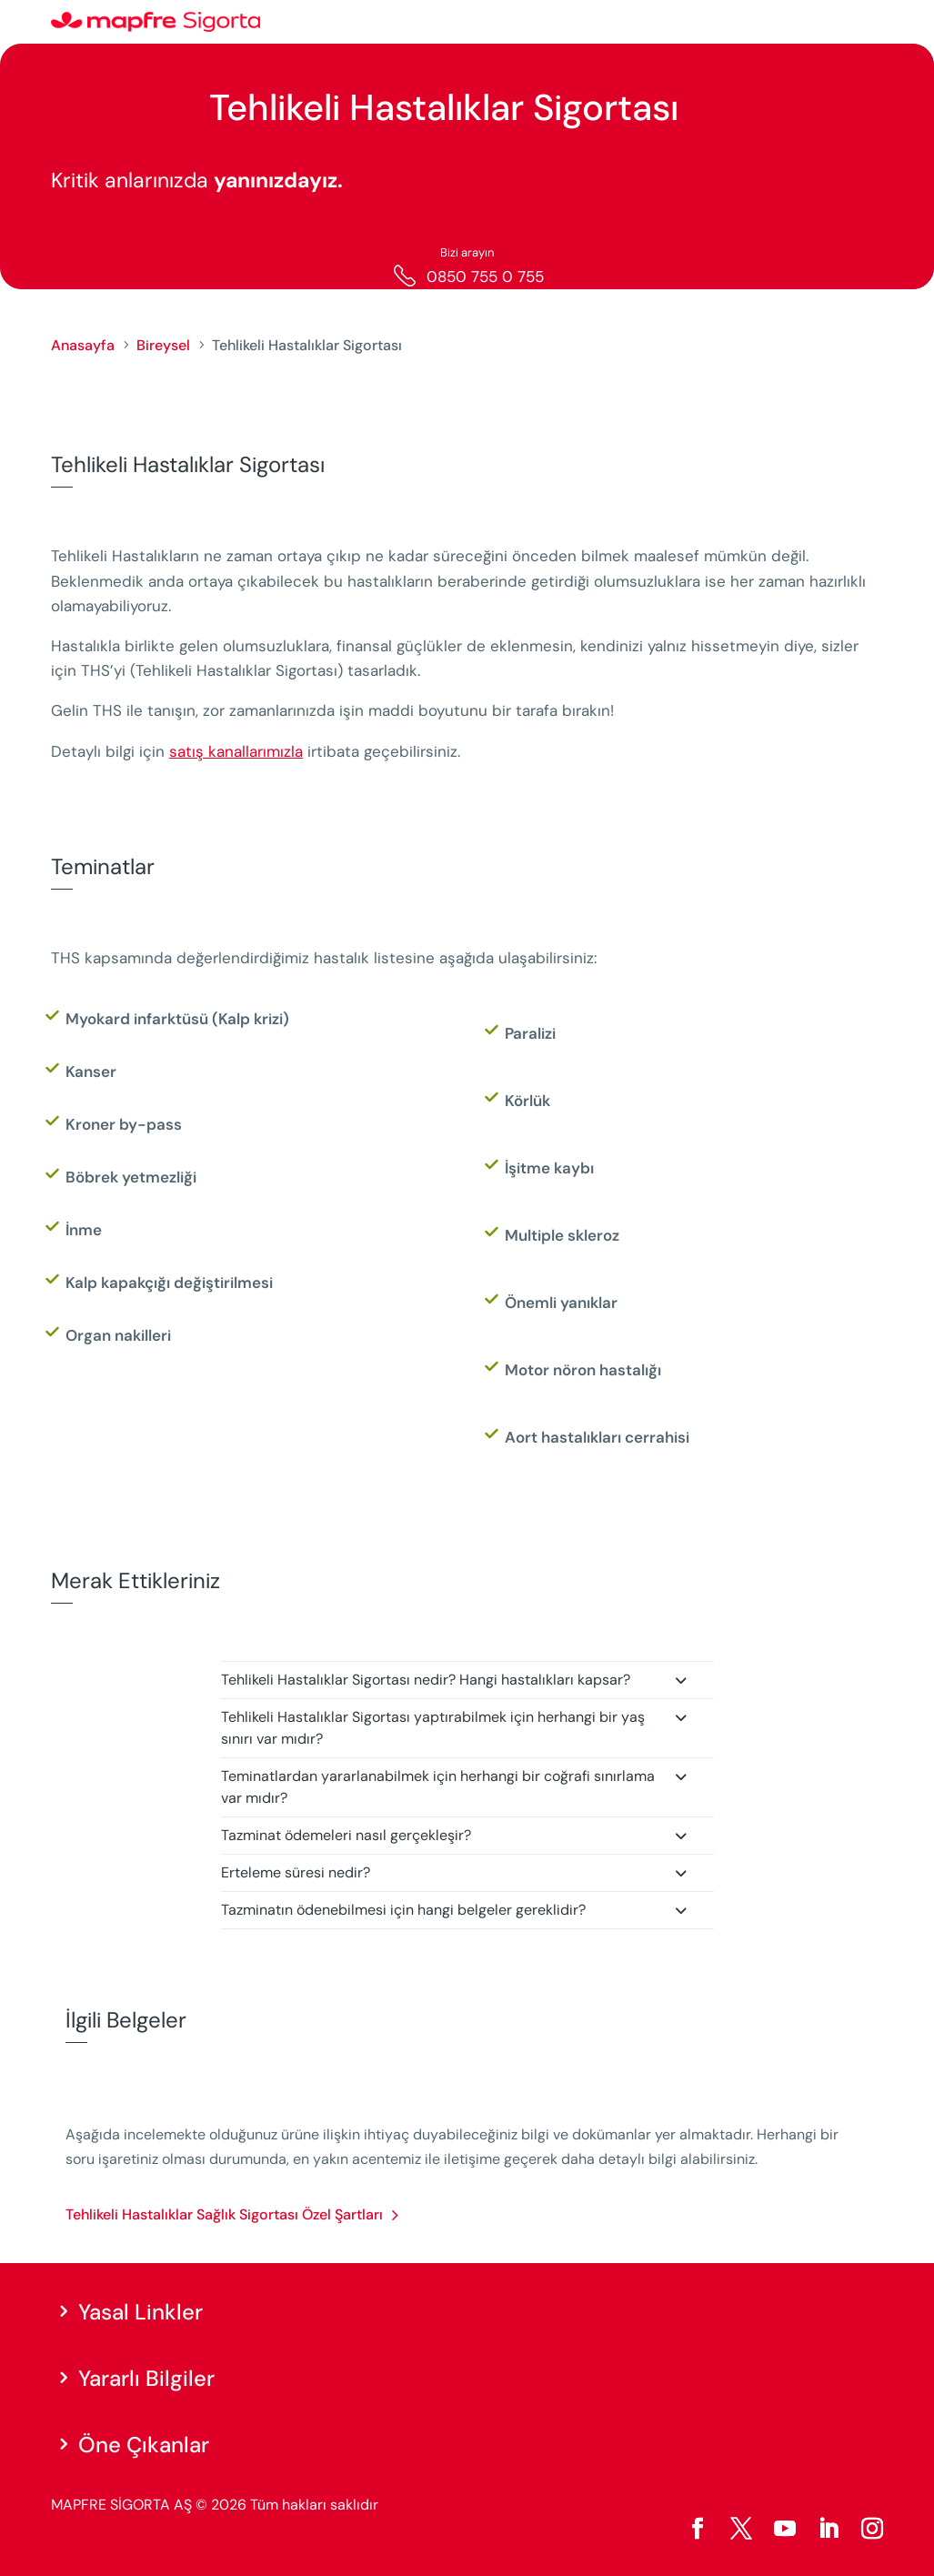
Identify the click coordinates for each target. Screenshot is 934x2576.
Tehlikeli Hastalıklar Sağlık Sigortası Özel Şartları (224, 2214)
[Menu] (871, 23)
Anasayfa (83, 345)
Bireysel (163, 345)
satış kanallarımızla (236, 751)
